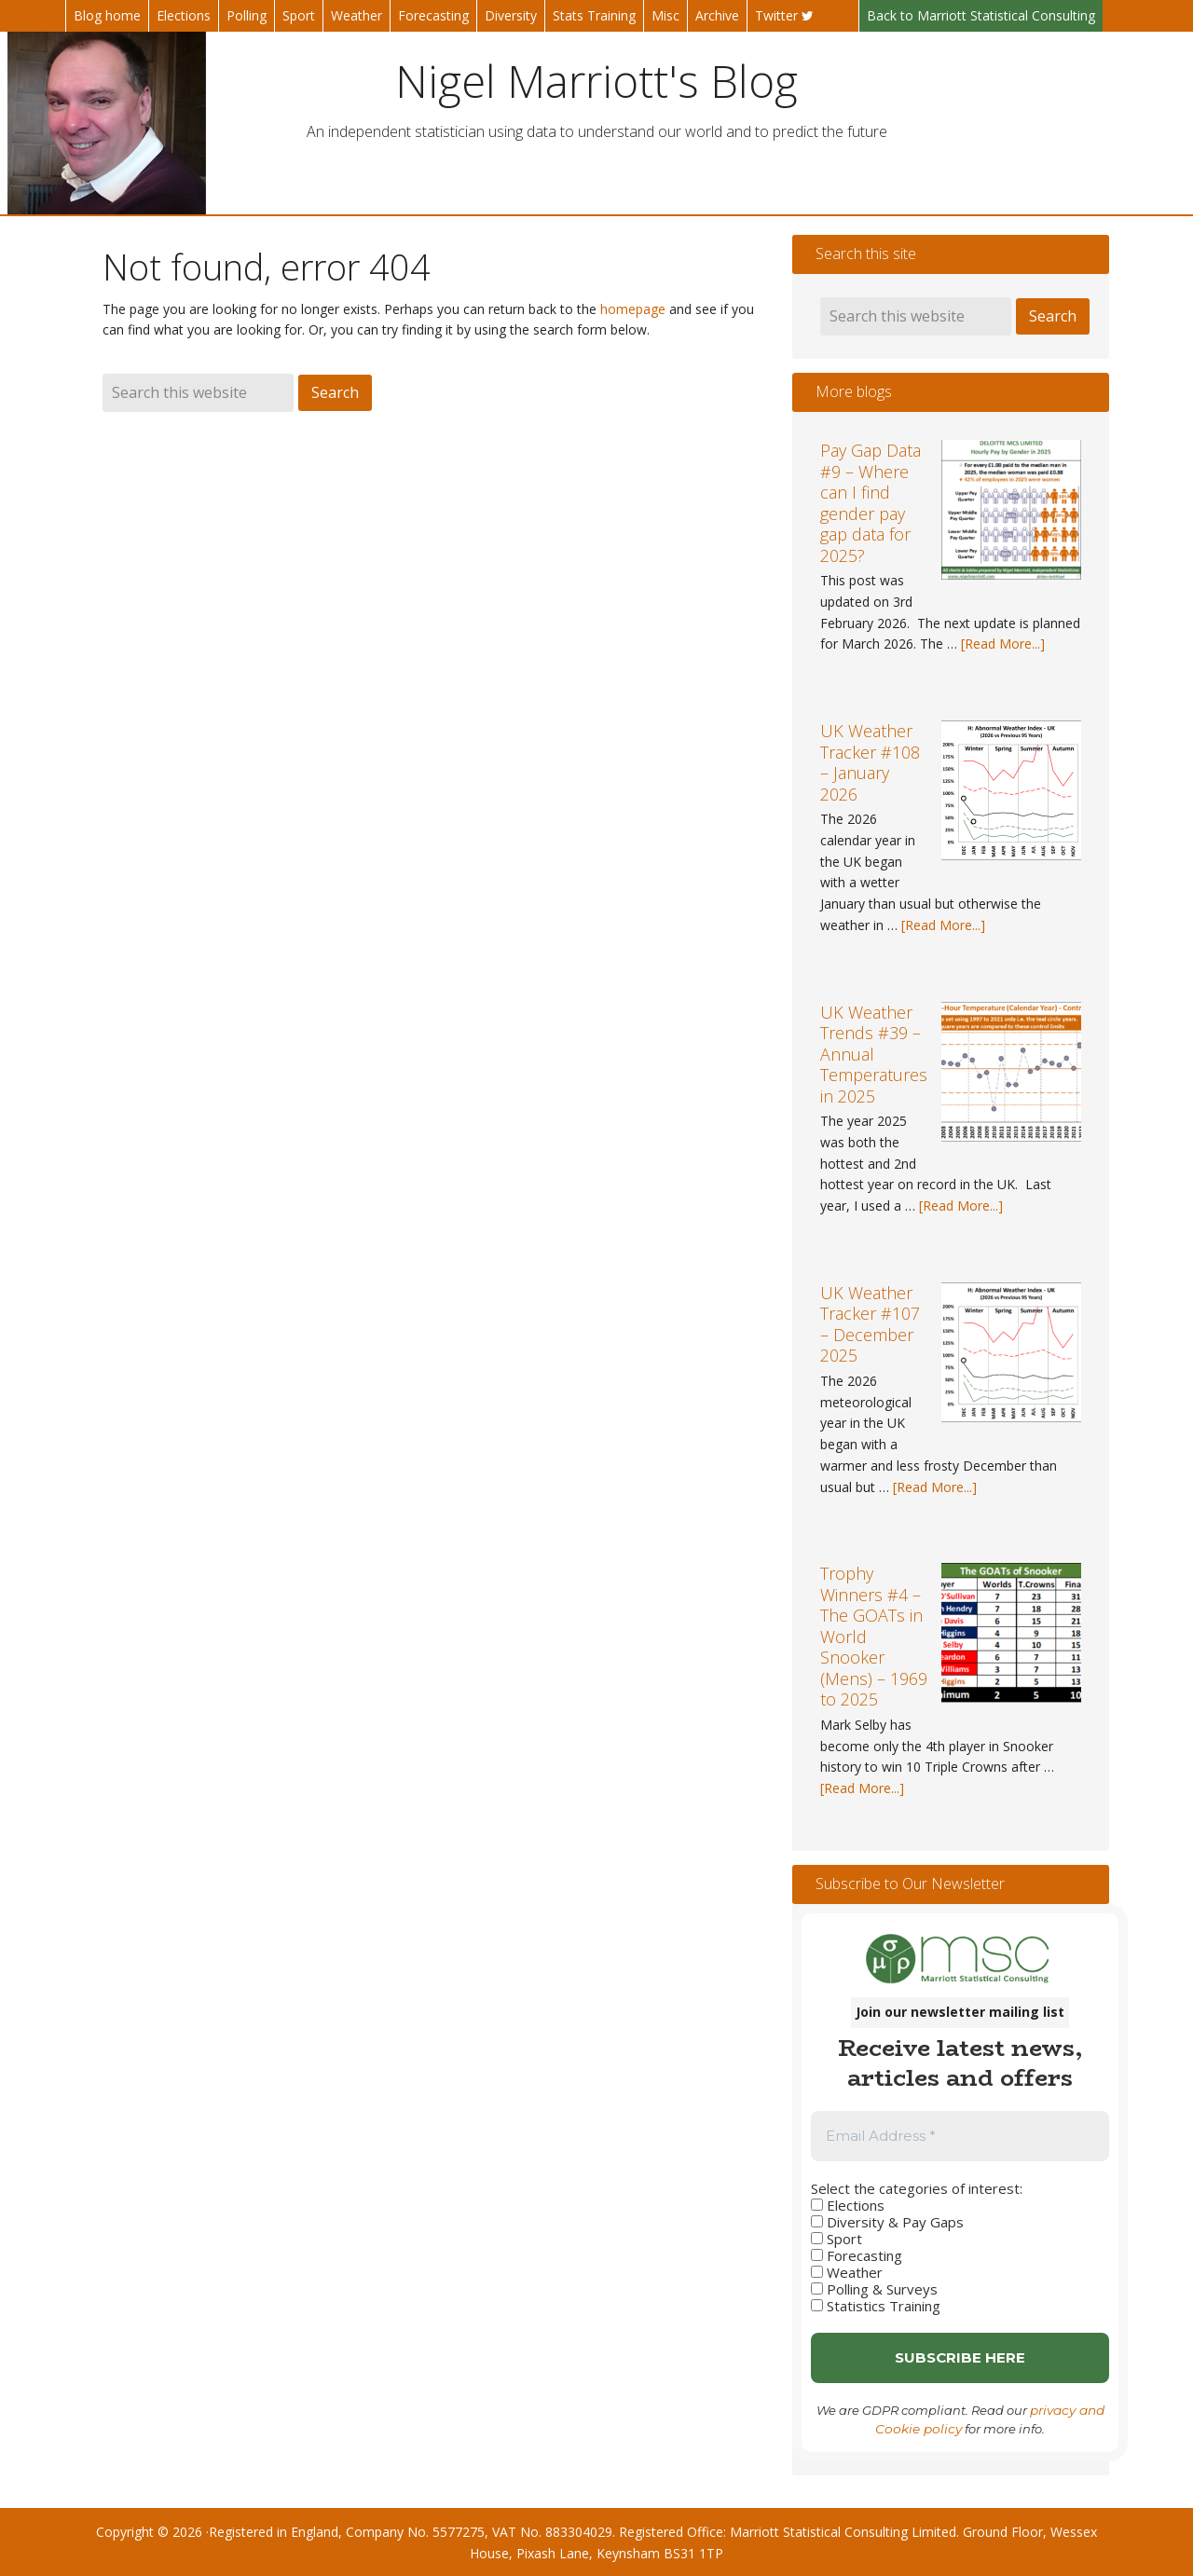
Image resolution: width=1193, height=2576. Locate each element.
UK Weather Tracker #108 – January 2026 (870, 762)
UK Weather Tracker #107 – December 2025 (870, 1324)
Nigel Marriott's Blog (597, 80)
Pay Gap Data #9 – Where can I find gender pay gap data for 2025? (870, 503)
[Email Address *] (960, 2136)
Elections (847, 2205)
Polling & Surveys (874, 2289)
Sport (836, 2238)
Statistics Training (875, 2305)
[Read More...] (1003, 643)
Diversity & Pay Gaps (887, 2221)
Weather (847, 2272)
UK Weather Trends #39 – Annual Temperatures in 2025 (873, 1054)
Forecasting (856, 2255)
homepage (632, 309)
